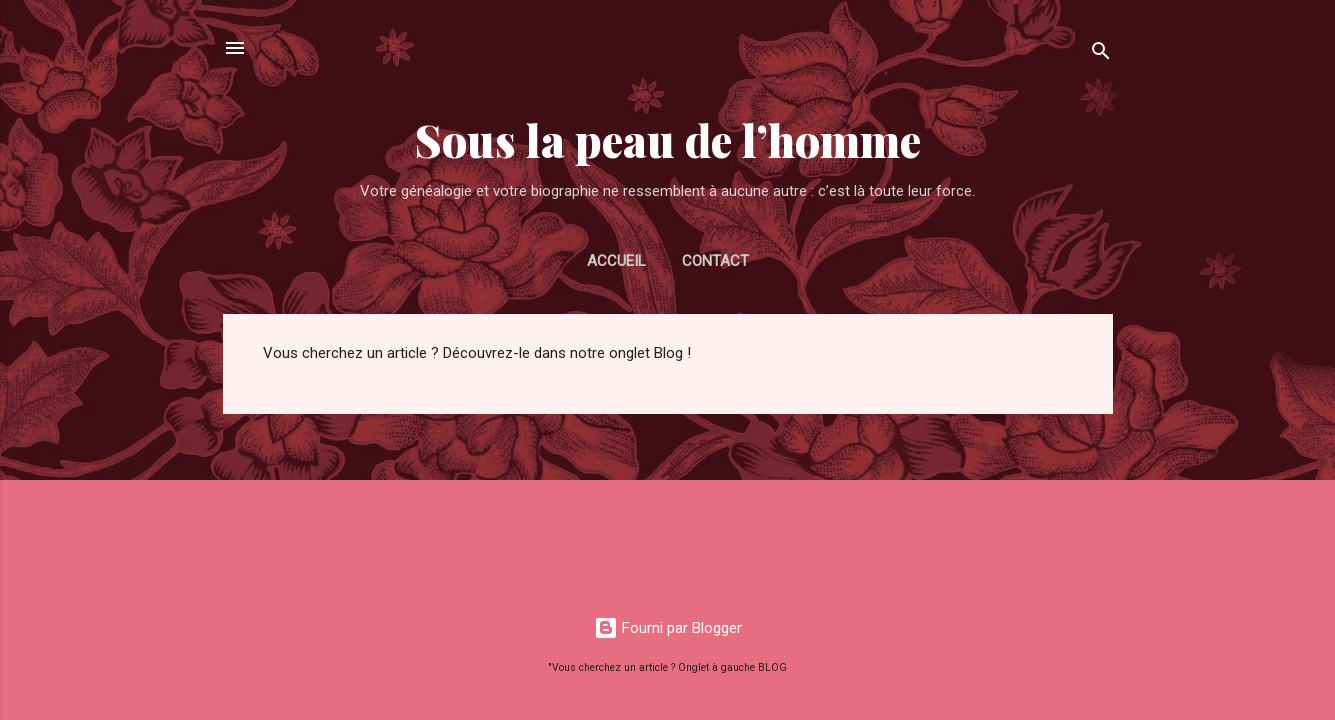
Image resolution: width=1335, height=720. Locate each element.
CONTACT (715, 261)
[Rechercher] (1101, 54)
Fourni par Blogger (668, 628)
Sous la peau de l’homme (668, 139)
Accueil (616, 261)
